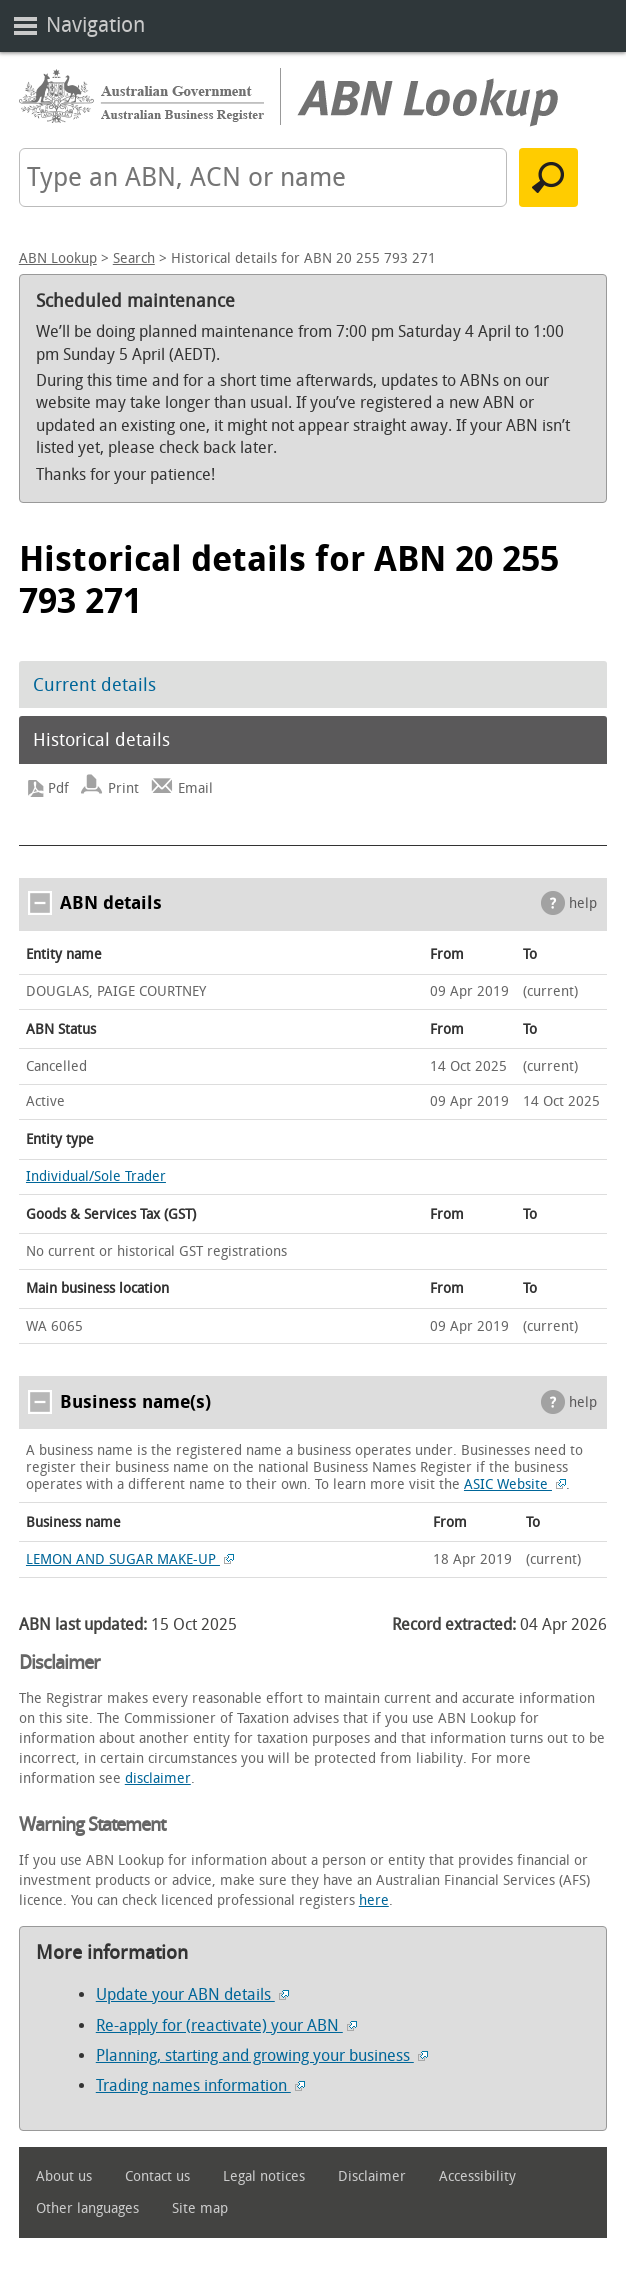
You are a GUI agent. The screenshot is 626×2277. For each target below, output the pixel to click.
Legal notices (264, 2176)
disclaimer (158, 1778)
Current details (94, 685)
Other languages (87, 2208)
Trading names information (200, 2085)
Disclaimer (372, 2176)
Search (134, 258)
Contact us (157, 2176)
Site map (200, 2208)
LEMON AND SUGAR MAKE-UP (130, 1559)
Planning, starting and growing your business (262, 2055)
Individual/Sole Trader (96, 1176)
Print (123, 788)
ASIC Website (515, 1484)
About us (64, 2176)
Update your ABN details (192, 1994)
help (583, 903)
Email (195, 788)
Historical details (101, 740)
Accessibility (477, 2176)
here (374, 1900)
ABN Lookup (58, 258)
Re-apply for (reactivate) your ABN (226, 2025)
